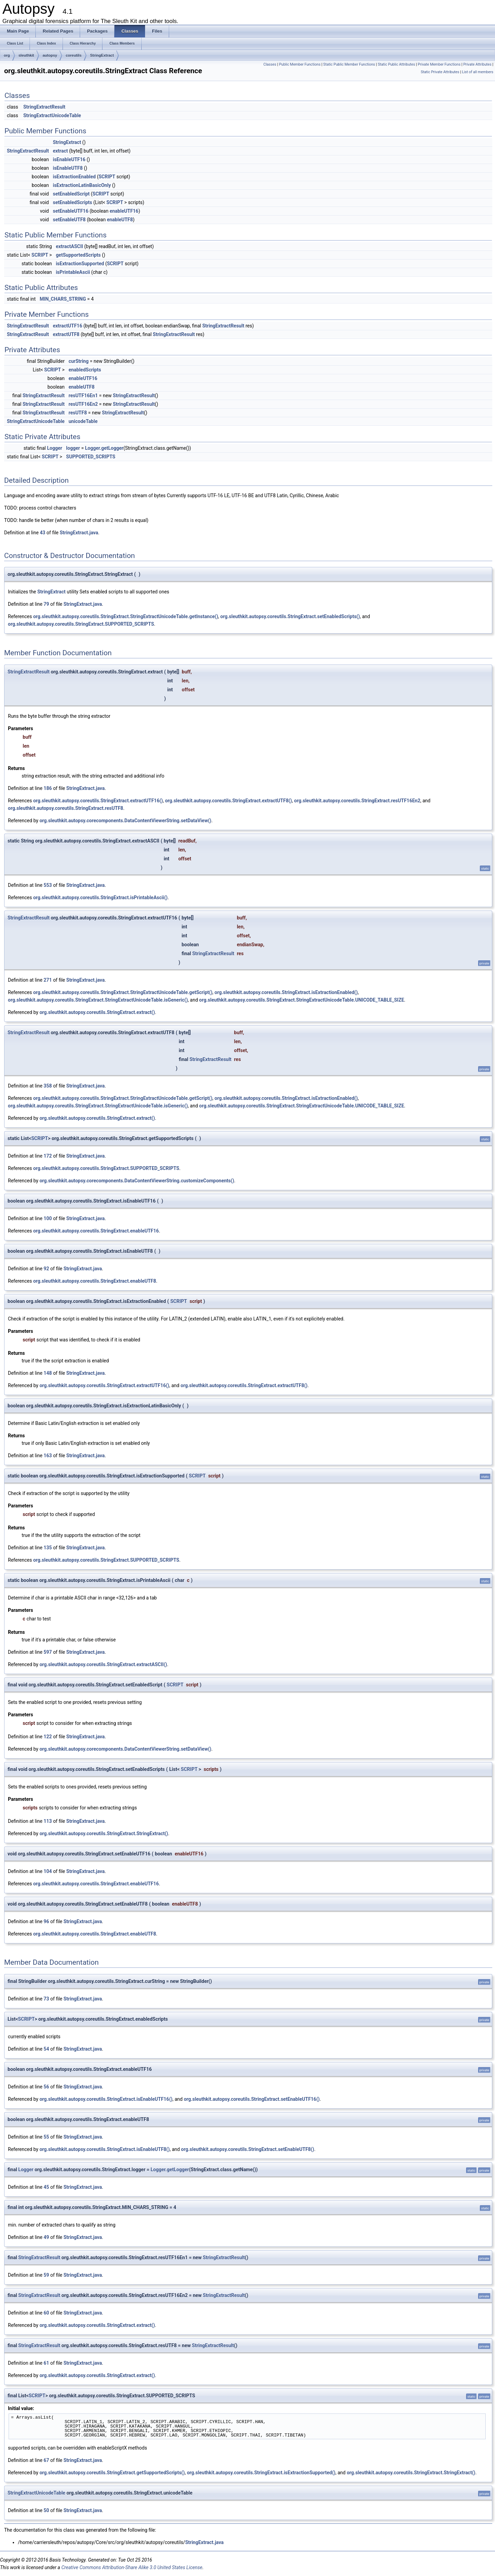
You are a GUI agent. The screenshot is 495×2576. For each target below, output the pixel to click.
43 (42, 532)
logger (73, 448)
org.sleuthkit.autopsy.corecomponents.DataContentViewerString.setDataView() (125, 820)
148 (48, 1373)
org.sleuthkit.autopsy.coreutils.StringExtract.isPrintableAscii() (100, 897)
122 (48, 1736)
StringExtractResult (44, 107)
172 (48, 1156)
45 (46, 2187)
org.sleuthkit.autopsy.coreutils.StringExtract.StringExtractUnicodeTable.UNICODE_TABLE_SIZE (301, 1000)
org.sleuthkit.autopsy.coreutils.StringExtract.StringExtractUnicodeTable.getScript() (122, 992)
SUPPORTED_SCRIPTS (90, 456)
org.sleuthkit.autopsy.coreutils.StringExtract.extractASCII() (103, 1664)
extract (60, 151)
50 (46, 2510)
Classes (269, 64)
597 (48, 1652)
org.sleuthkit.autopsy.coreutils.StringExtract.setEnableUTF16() (252, 2099)
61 (46, 2363)
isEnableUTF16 (69, 159)
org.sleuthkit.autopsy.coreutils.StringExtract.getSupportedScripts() (112, 2472)
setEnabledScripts (72, 202)
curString (78, 361)
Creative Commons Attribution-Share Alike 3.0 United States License (131, 2567)
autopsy (50, 55)
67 (46, 2460)
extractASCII (69, 246)
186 (48, 788)
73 (46, 1998)
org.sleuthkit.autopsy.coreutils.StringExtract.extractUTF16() (98, 800)
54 (46, 2049)
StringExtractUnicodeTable (52, 115)
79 (46, 604)
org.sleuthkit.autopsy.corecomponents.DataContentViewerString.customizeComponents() (137, 1180)
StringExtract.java (79, 532)
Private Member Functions (439, 64)
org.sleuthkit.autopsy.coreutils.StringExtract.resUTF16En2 (357, 800)
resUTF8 (77, 412)
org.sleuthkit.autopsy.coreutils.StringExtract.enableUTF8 (94, 1281)
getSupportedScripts (78, 255)
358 (48, 1086)
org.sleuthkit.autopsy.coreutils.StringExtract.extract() (97, 1012)
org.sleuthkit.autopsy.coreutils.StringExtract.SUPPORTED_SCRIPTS (81, 624)
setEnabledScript (71, 194)
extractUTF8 (66, 334)
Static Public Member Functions (349, 64)
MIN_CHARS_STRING (63, 299)
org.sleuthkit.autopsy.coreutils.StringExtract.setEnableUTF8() (247, 2149)
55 (46, 2137)
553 (48, 885)
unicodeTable (82, 421)
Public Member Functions (300, 64)
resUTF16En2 (83, 404)
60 (46, 2313)
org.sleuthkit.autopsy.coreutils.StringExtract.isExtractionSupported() (261, 2472)
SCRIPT (107, 176)
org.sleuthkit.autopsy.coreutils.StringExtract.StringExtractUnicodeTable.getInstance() (125, 616)
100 (48, 1218)
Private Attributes (477, 64)
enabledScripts (84, 369)
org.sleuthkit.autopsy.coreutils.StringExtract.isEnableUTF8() (105, 2149)
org (7, 55)
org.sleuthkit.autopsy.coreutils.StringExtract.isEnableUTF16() (106, 2099)
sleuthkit (26, 55)
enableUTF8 (120, 219)
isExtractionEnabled (74, 176)
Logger (54, 448)
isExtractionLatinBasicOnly (82, 185)
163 (48, 1455)
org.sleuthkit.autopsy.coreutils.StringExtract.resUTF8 (65, 808)
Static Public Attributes (396, 64)
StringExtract (102, 55)
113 (48, 1821)
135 (48, 1547)
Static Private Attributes (440, 72)
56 (46, 2086)
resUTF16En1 (83, 395)
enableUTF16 (124, 211)
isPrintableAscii (73, 272)
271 (48, 980)
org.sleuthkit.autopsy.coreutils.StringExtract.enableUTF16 (96, 1231)
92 (46, 1268)
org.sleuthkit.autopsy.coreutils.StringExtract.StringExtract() (104, 1833)
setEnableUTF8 (69, 219)
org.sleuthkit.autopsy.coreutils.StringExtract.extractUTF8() (228, 800)
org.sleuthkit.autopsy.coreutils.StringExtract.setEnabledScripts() (290, 616)
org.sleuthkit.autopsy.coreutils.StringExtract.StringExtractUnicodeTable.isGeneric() (98, 1000)
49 (46, 2237)
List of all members (477, 72)
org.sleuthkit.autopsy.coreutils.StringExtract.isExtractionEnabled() (286, 992)
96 (46, 1921)
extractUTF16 (67, 325)
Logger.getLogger (104, 448)
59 (46, 2275)
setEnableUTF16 (71, 211)
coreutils (73, 55)
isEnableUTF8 (68, 168)
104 (48, 1871)
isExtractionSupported (80, 263)
